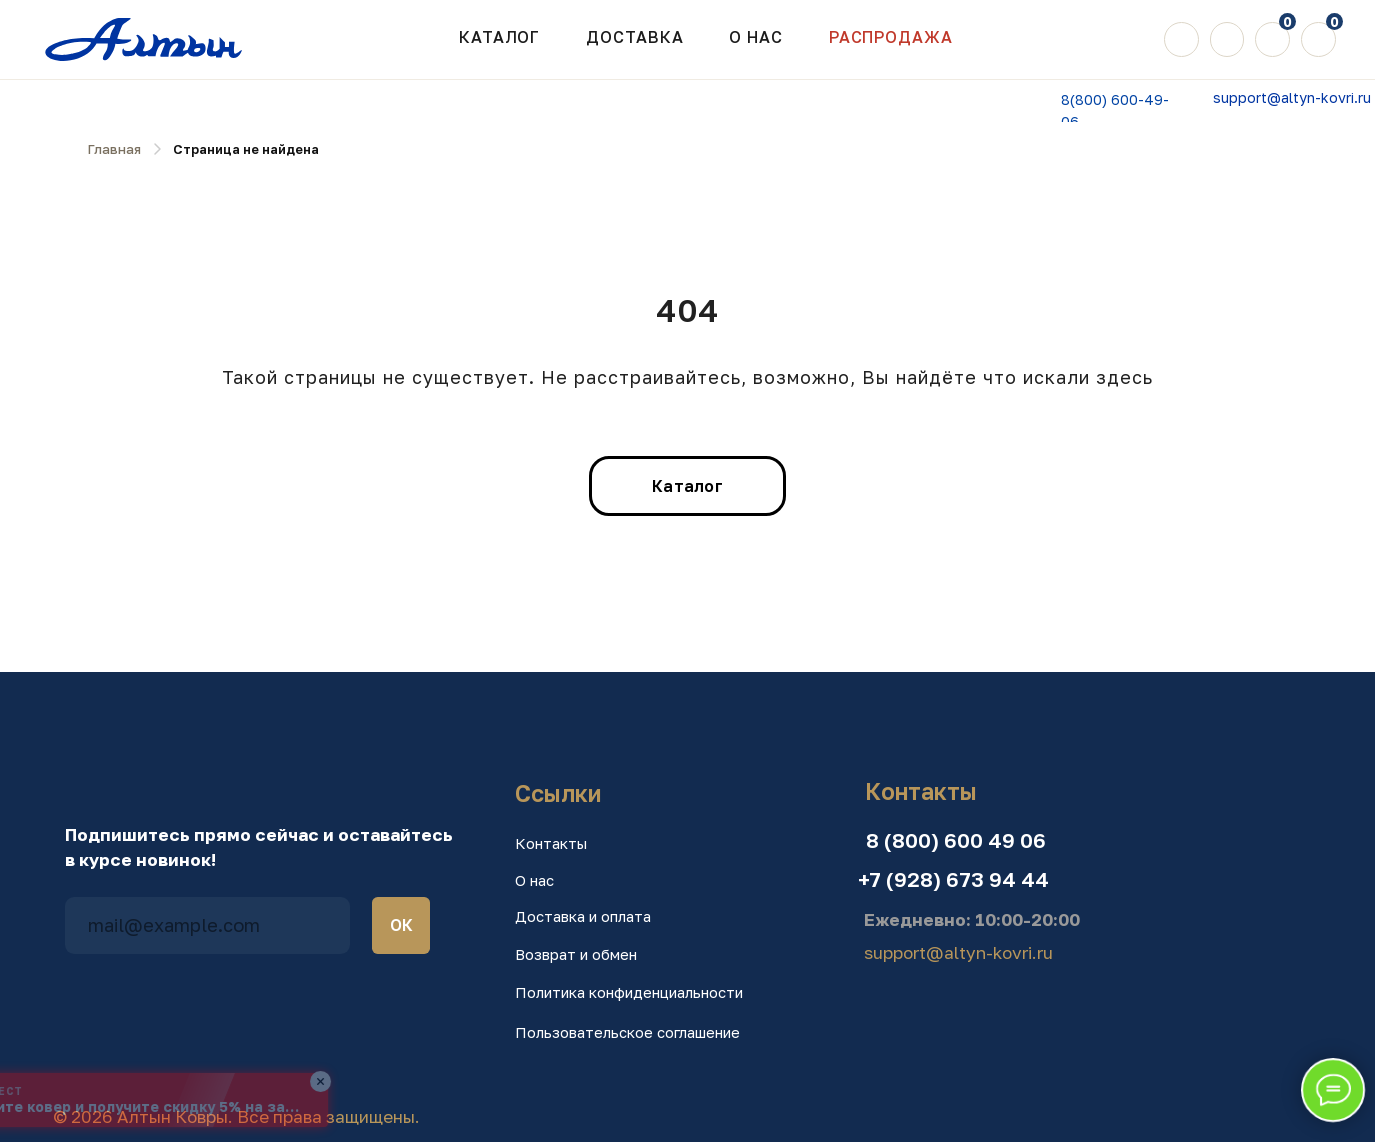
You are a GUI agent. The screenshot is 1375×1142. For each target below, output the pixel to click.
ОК (401, 925)
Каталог (499, 37)
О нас (534, 880)
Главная (114, 149)
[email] (207, 925)
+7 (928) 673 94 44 (953, 879)
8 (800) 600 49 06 (956, 840)
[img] (1181, 39)
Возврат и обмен (576, 954)
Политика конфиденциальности (629, 992)
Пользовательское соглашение (627, 1032)
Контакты (551, 843)
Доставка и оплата (583, 916)
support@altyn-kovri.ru (1292, 97)
